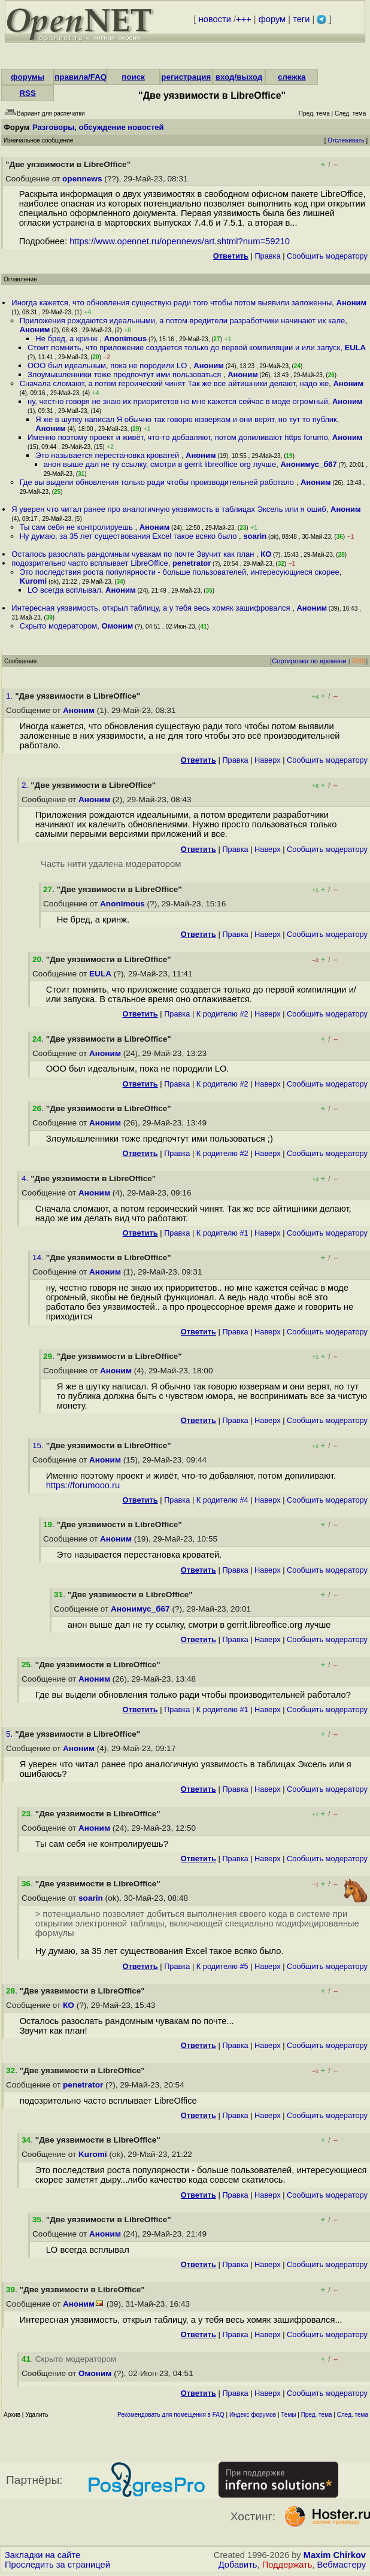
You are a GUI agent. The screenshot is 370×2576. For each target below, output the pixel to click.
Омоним (118, 625)
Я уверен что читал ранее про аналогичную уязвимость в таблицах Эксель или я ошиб (168, 509)
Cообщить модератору (327, 255)
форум (272, 19)
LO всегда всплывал (64, 589)
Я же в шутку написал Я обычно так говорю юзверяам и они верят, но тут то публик (185, 419)
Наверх (267, 759)
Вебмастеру (341, 2564)
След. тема (352, 2414)
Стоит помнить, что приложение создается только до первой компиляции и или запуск (184, 347)
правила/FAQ (80, 76)
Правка (267, 255)
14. (39, 1257)
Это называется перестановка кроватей (108, 455)
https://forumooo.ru (83, 1485)
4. (26, 1178)
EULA (354, 347)
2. (26, 785)
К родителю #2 (222, 1013)
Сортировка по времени (309, 661)
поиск (133, 76)
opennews (82, 178)
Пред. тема (316, 2414)
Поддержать (287, 2564)
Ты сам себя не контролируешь (77, 527)
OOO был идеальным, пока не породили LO (108, 365)
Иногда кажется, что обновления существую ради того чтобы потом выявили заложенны (171, 302)
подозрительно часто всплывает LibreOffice (89, 563)
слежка (291, 76)
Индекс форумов (252, 2414)
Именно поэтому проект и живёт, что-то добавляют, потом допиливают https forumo (178, 437)
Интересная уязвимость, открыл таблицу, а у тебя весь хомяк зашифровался (151, 607)
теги (301, 19)
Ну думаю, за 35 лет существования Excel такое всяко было (129, 536)
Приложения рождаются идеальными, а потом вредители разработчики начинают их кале (182, 320)
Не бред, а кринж (67, 338)
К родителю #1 (222, 1232)
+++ (243, 19)
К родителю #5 (222, 1966)
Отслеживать (345, 140)
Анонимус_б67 (308, 464)
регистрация (186, 76)
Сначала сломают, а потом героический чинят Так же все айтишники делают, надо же (174, 383)
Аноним (351, 302)
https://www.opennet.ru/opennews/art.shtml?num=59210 (179, 241)
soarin (254, 536)
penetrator (191, 563)
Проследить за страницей (57, 2564)
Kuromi (33, 581)
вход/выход (239, 76)
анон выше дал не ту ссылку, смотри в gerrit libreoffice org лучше (160, 464)
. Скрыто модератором (69, 2358)
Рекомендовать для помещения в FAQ (171, 2414)
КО (265, 554)
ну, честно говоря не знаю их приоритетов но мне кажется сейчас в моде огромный (178, 401)
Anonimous (125, 338)
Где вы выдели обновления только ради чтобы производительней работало (158, 482)
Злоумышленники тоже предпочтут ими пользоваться (125, 374)
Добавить (238, 2564)
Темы (288, 2414)
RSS (27, 93)
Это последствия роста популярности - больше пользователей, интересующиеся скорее (179, 572)
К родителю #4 (222, 1499)
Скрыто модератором (59, 625)
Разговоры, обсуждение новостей (98, 127)
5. (10, 1734)
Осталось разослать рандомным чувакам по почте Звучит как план (133, 554)
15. (39, 1445)
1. (10, 695)
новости (215, 19)
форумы (27, 76)
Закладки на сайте (42, 2555)
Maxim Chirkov (335, 2555)
